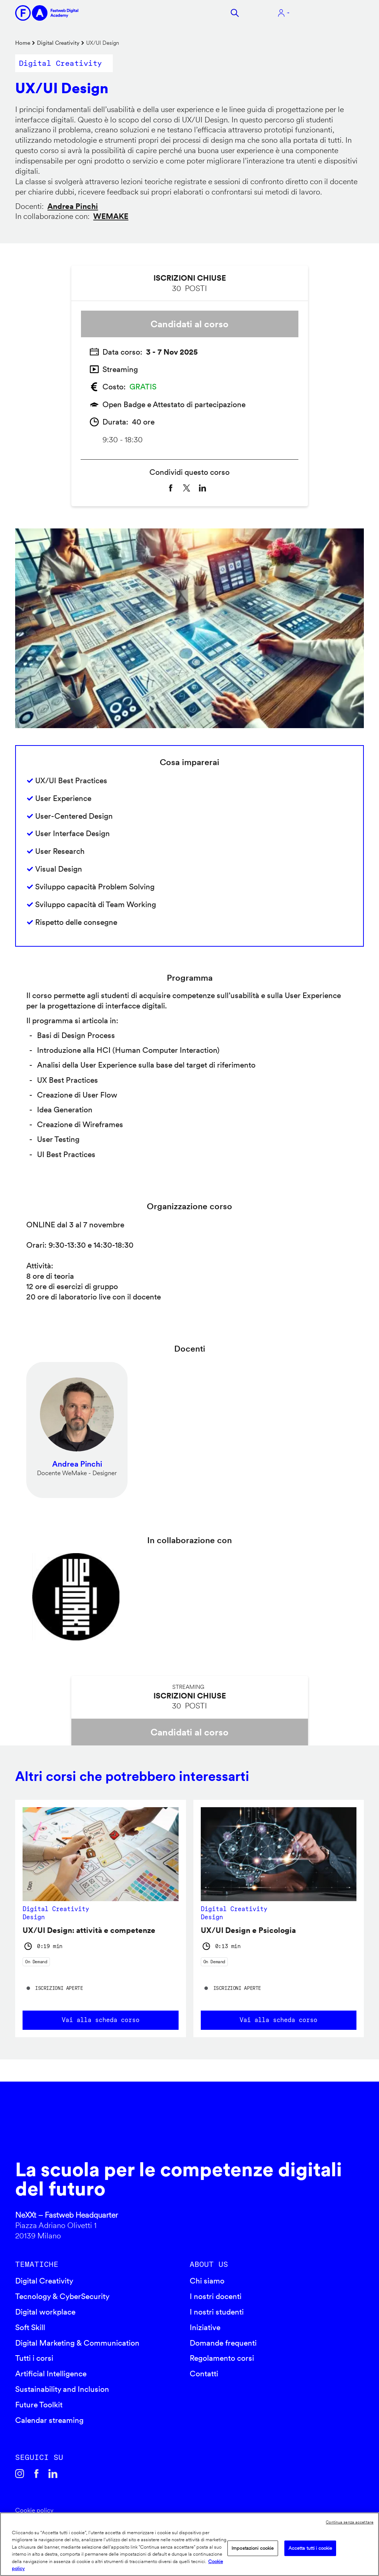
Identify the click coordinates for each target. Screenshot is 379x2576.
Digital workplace (45, 2311)
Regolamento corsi (222, 2358)
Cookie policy (34, 2510)
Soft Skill (30, 2327)
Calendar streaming (49, 2420)
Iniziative (205, 2327)
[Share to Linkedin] (202, 487)
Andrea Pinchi (72, 206)
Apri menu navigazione (332, 13)
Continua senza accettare (349, 2522)
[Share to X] (186, 487)
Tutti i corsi (34, 2358)
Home (22, 42)
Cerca (235, 13)
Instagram (19, 2473)
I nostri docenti (215, 2296)
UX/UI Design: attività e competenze (89, 1930)
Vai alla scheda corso (100, 2020)
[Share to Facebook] (170, 487)
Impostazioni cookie (252, 2548)
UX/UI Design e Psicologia (248, 1930)
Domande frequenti (223, 2342)
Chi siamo (207, 2280)
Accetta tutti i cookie (310, 2548)
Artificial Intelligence (51, 2373)
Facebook (36, 2473)
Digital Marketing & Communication (77, 2342)
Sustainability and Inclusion (62, 2389)
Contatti (204, 2373)
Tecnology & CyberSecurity (62, 2296)
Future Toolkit (38, 2404)
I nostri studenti (217, 2311)
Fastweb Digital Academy (148, 2128)
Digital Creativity (58, 42)
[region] (189, 2544)
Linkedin (53, 2473)
